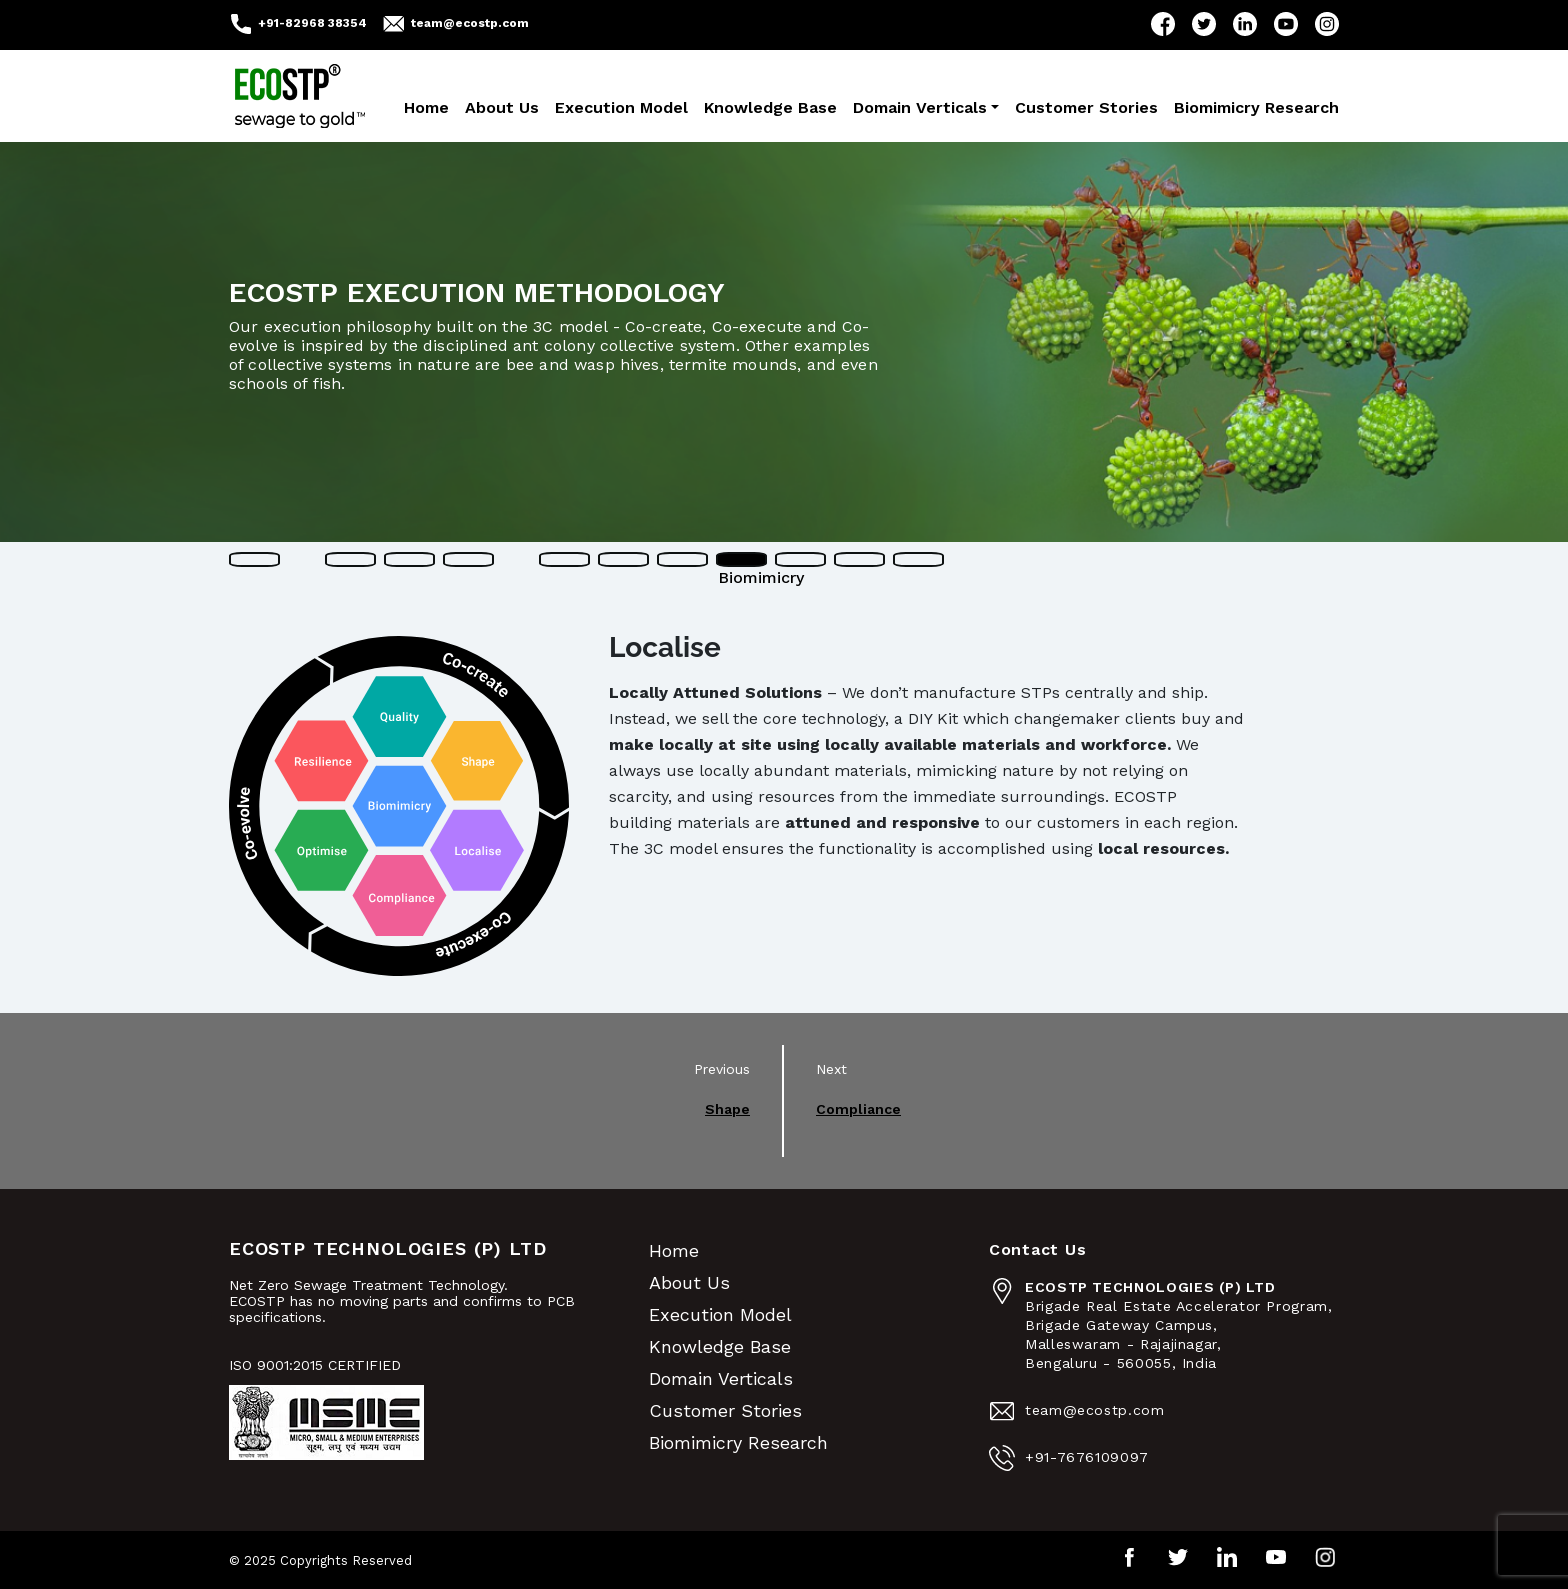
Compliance (858, 1109)
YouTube (1286, 24)
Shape (727, 1109)
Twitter (1204, 24)
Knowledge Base (770, 107)
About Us (502, 107)
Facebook (1163, 24)
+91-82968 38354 (312, 23)
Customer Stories (1086, 107)
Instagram (1327, 24)
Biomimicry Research (1256, 107)
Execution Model (621, 107)
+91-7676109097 (1087, 1457)
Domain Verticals (920, 107)
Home (426, 107)
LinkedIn (1245, 24)
